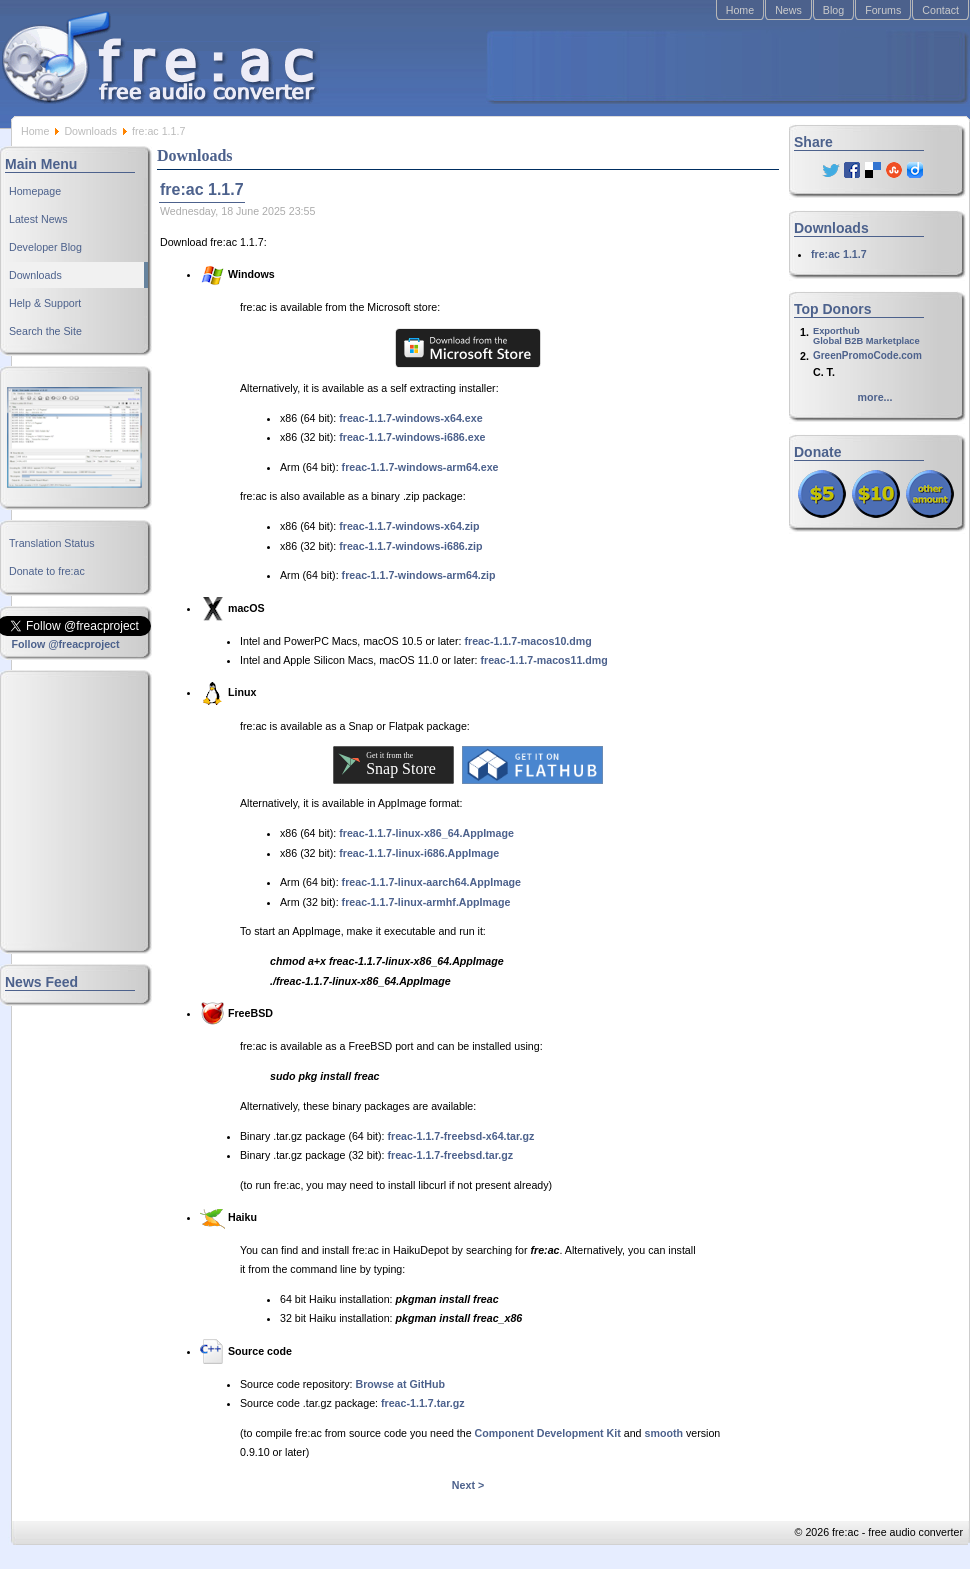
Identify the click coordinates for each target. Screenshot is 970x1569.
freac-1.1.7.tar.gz (423, 1403)
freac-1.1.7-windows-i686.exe (412, 437)
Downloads (90, 131)
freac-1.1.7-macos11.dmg (543, 660)
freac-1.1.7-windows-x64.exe (410, 418)
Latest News (38, 219)
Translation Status (52, 543)
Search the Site (45, 331)
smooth (664, 1433)
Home (740, 10)
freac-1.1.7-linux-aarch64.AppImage (431, 882)
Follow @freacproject (65, 644)
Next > (468, 1485)
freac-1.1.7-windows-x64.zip (409, 526)
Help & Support (45, 303)
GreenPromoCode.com (867, 355)
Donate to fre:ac (47, 571)
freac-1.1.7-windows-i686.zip (410, 546)
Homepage (35, 191)
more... (875, 397)
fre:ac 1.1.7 (839, 254)
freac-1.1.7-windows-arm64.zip (419, 575)
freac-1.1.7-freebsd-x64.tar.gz (461, 1136)
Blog (833, 10)
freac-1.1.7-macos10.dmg (527, 641)
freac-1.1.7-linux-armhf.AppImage (426, 902)
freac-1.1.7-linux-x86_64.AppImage (426, 833)
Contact (940, 10)
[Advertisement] (726, 66)
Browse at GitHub (400, 1384)
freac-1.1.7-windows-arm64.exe (420, 467)
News (788, 10)
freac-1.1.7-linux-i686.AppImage (419, 853)
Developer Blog (45, 247)
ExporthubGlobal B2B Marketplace (866, 336)
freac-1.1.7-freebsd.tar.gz (451, 1155)
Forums (883, 10)
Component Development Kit (548, 1433)
